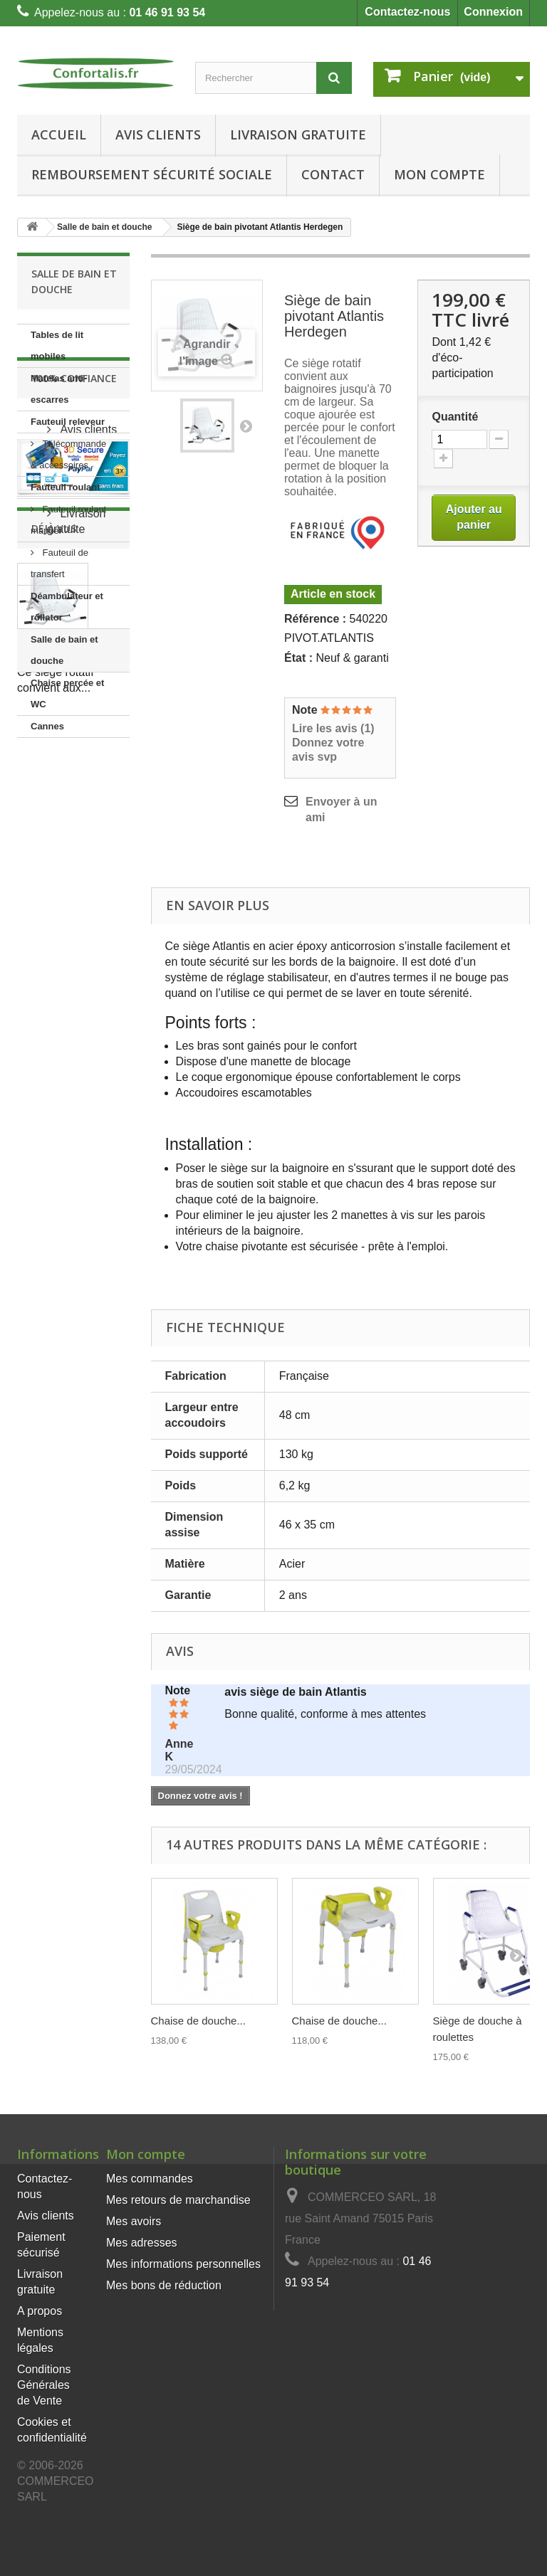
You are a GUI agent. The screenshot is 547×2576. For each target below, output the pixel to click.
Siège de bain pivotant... (70, 1173)
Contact (333, 174)
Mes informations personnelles (183, 2264)
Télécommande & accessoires (68, 454)
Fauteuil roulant (65, 487)
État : (298, 658)
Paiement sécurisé (77, 868)
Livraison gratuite (298, 134)
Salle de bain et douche (64, 650)
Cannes (47, 726)
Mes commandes (149, 2179)
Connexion (493, 12)
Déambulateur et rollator (67, 607)
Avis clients (158, 134)
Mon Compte (439, 174)
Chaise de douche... (198, 2021)
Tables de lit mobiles (57, 345)
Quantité (455, 417)
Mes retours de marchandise (178, 2200)
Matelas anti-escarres (59, 389)
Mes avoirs (133, 2221)
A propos (39, 2311)
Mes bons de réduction (164, 2285)
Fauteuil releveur (68, 421)
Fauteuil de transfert (59, 563)
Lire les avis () (333, 728)
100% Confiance (74, 780)
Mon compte (145, 2154)
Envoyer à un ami (341, 809)
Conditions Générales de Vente (44, 2385)
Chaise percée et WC (67, 693)
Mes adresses (141, 2243)
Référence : (315, 619)
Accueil (58, 134)
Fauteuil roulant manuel (68, 520)
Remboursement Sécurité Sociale (151, 174)
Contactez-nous (407, 12)
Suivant (246, 425)
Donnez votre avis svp (328, 750)
